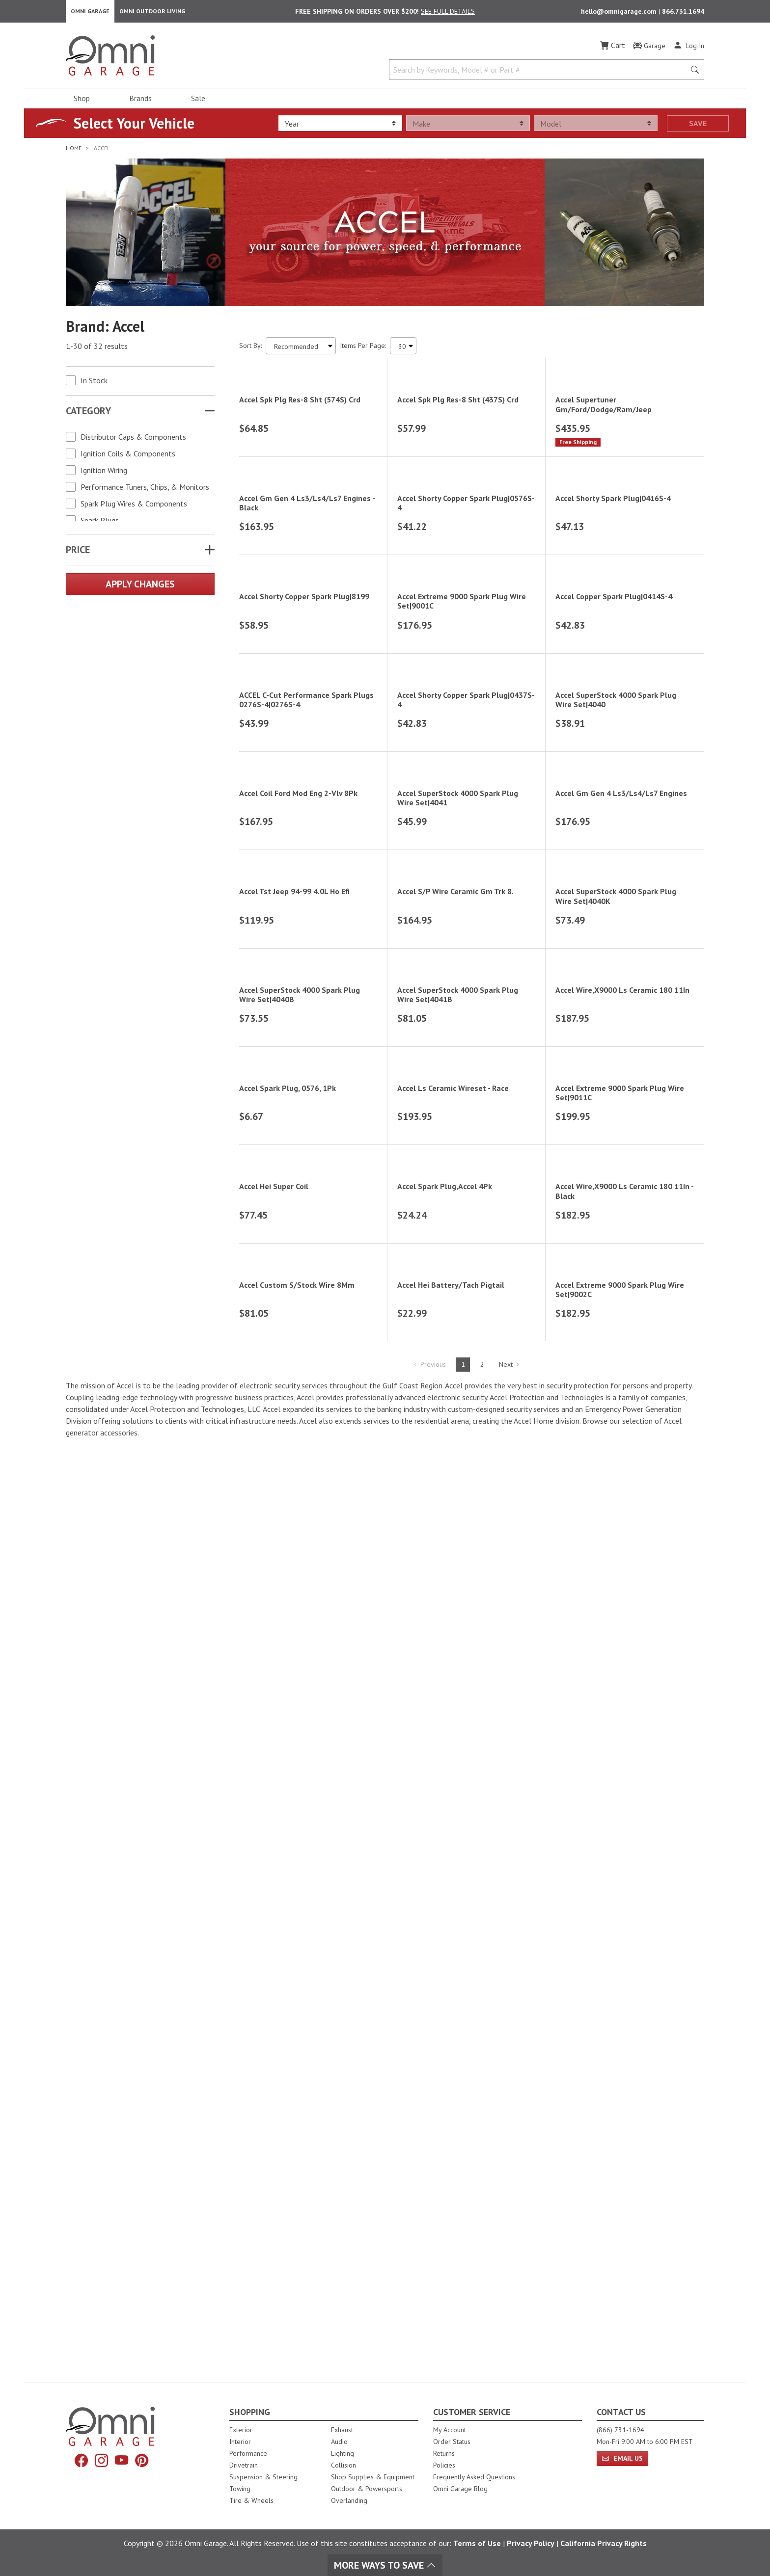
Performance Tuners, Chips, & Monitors (145, 490)
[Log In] (688, 48)
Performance (248, 2453)
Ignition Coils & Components (128, 456)
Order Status (451, 2441)
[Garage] (649, 48)
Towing (239, 2488)
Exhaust (342, 2429)
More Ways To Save (385, 2565)
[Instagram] (100, 2461)
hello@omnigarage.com (620, 12)
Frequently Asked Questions (474, 2476)
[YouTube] (122, 2461)
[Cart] (612, 48)
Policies (444, 2465)
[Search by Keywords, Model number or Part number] (540, 72)
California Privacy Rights (603, 2543)
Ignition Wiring (104, 473)
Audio (339, 2441)
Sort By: (250, 348)
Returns (444, 2453)
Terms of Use (477, 2543)
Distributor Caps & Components (133, 440)
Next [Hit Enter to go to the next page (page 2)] (509, 2296)
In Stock (94, 383)
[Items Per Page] (403, 348)
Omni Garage (90, 12)
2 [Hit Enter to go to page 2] (482, 2296)
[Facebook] (79, 2461)
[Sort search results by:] (301, 348)
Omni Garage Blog (460, 2488)
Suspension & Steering (263, 2476)
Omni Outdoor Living (152, 12)
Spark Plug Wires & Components (134, 506)
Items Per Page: (363, 348)
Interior (240, 2441)
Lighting (342, 2453)
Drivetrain (243, 2465)
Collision (343, 2465)
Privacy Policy (530, 2543)
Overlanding (349, 2500)
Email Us (622, 2458)
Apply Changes (140, 587)
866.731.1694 (683, 12)
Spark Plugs (100, 523)
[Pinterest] (144, 2461)
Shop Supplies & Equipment (372, 2476)
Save (698, 126)
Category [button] (88, 413)
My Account (449, 2429)
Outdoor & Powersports (366, 2488)
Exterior (240, 2429)
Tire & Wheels (251, 2500)
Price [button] (78, 552)
